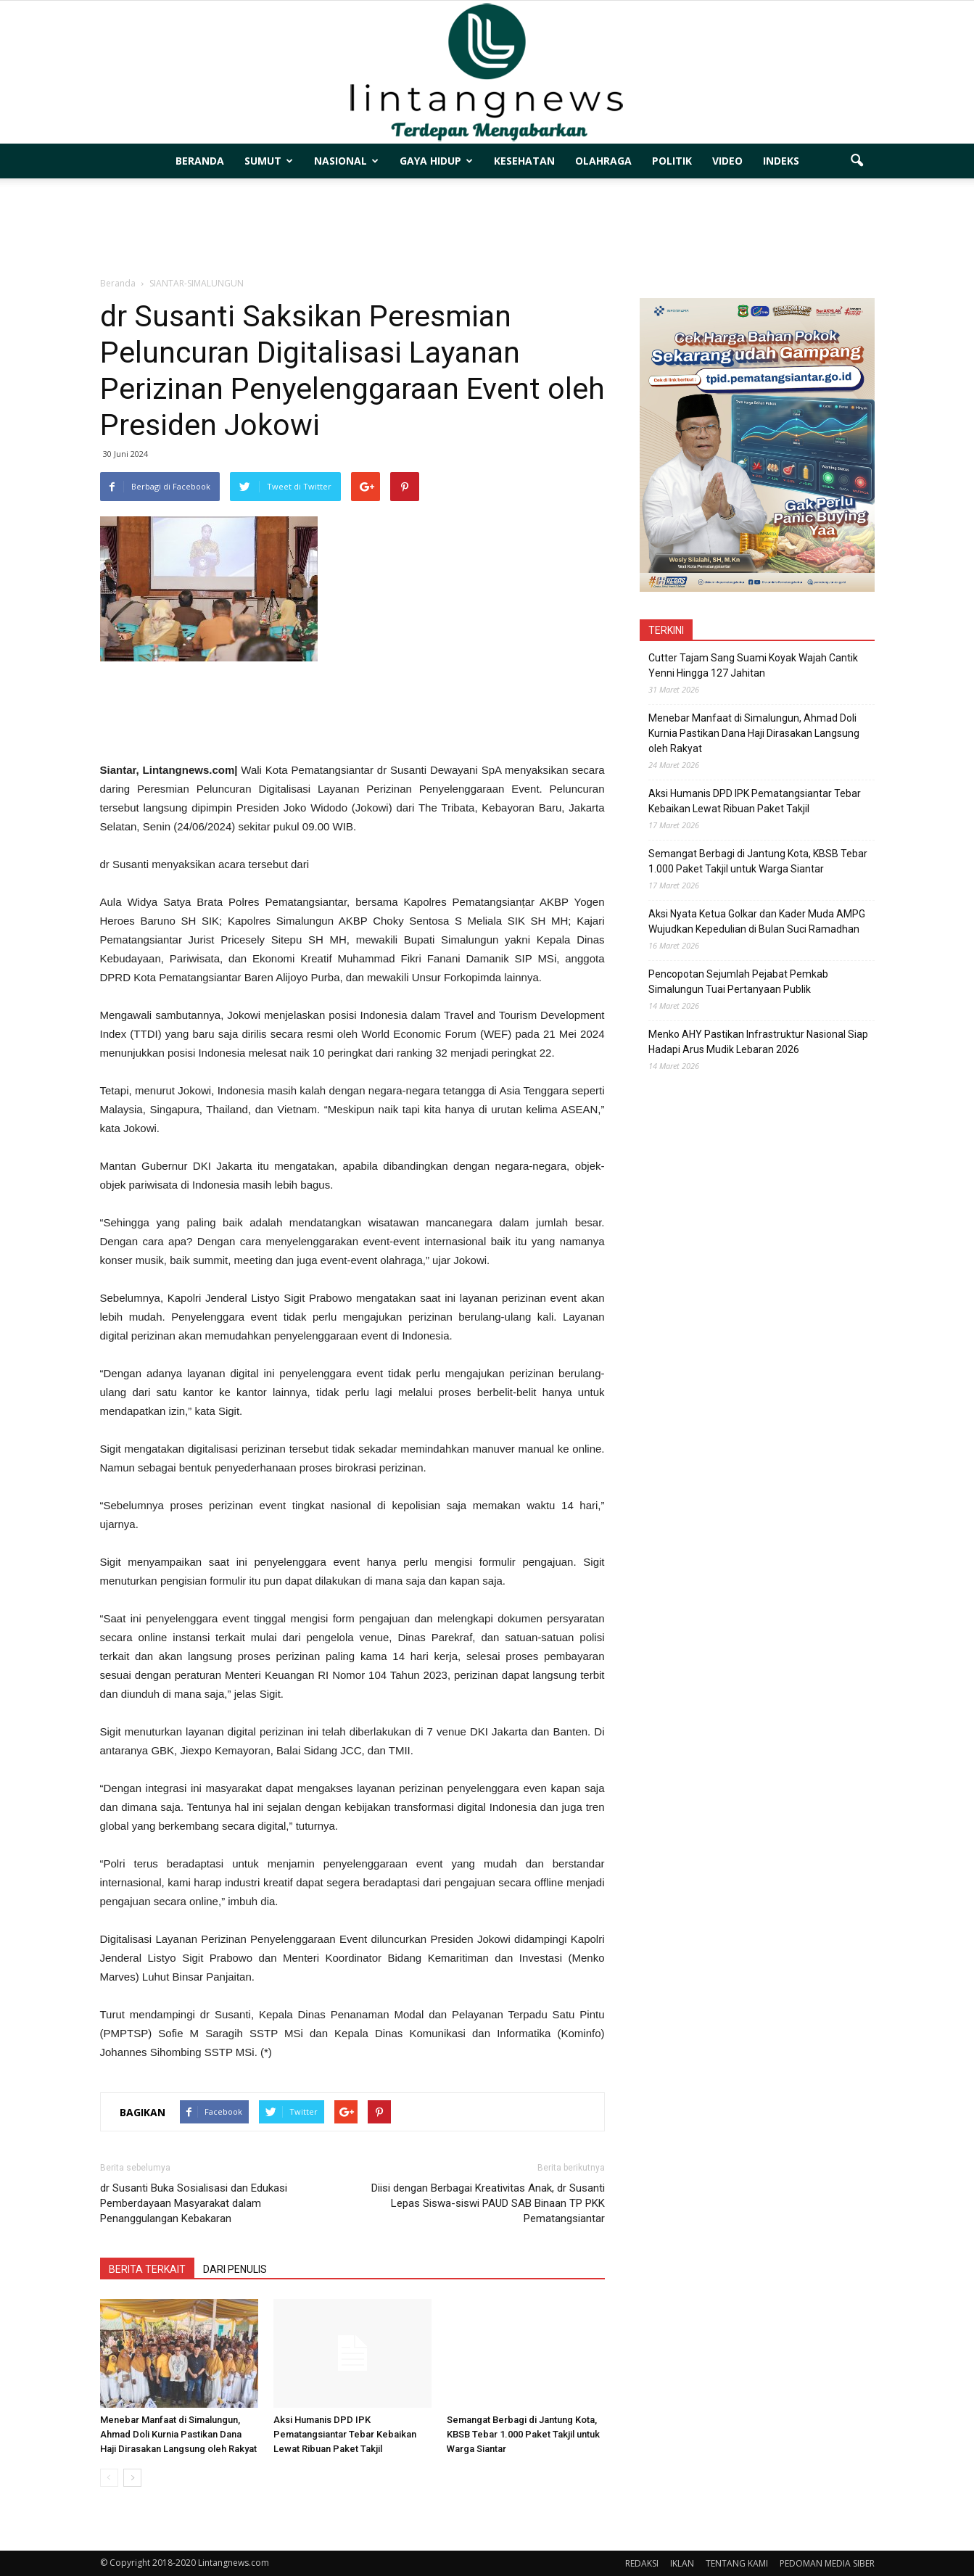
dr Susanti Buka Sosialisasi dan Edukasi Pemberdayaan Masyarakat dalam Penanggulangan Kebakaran (193, 2203)
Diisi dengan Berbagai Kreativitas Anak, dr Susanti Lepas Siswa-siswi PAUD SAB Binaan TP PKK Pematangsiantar (488, 2203)
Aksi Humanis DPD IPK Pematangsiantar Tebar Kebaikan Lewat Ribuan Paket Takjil (344, 2434)
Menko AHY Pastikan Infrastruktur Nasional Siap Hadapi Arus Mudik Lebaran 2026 (758, 1041)
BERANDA (200, 161)
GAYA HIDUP (436, 161)
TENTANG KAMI (737, 2563)
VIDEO (727, 161)
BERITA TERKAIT (147, 2269)
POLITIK (672, 161)
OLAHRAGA (603, 161)
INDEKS (781, 161)
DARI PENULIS (235, 2269)
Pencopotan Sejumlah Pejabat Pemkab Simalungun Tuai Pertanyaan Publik (738, 981)
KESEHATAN (524, 161)
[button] (857, 161)
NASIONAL (346, 161)
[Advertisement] (487, 228)
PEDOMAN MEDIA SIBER (827, 2563)
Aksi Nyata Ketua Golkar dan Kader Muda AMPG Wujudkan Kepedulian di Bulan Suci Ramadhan (756, 921)
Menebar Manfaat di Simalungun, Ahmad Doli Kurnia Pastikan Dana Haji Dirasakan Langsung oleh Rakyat (178, 2434)
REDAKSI (642, 2563)
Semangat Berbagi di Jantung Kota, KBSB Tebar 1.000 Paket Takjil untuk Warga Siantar (523, 2434)
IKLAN (682, 2563)
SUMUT (268, 161)
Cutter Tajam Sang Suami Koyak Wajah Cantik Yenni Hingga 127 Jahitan (753, 665)
